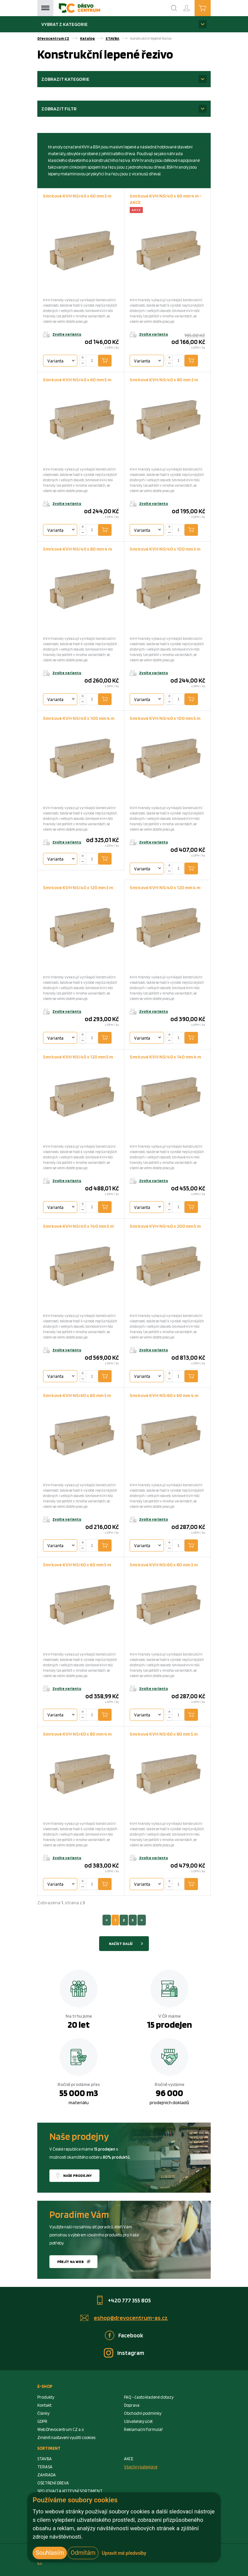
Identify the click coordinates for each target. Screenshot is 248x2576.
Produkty (45, 2397)
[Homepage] (79, 8)
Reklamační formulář (143, 2429)
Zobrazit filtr (59, 108)
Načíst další (120, 1943)
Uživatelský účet (138, 2421)
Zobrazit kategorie (65, 79)
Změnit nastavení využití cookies (66, 2437)
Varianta (55, 360)
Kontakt (44, 2405)
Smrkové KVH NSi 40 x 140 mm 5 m (78, 1226)
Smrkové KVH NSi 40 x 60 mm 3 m (77, 196)
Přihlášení (192, 5)
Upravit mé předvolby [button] (124, 2553)
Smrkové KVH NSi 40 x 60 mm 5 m (77, 379)
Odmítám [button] (83, 2552)
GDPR (42, 2421)
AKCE (128, 2458)
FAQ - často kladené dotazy (148, 2397)
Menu (45, 8)
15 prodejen (169, 2024)
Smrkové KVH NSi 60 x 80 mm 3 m (164, 1564)
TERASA (44, 2466)
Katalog (87, 38)
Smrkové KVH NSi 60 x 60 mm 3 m (77, 1395)
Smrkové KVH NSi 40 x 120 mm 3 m (78, 887)
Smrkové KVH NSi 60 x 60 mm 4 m (164, 1395)
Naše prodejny (77, 2175)
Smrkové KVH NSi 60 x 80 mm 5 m (164, 1734)
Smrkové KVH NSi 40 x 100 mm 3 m (165, 549)
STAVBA (112, 38)
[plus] (83, 358)
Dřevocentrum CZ (53, 38)
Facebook (130, 2335)
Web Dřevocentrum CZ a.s (60, 2429)
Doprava (131, 2405)
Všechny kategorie (140, 2466)
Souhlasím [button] (50, 2552)
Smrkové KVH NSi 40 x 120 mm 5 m (78, 1056)
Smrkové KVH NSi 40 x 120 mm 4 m (165, 887)
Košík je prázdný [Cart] (210, 8)
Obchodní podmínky (142, 2413)
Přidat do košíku (110, 360)
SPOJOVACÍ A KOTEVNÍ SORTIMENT (69, 2491)
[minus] (83, 363)
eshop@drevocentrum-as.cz (131, 2317)
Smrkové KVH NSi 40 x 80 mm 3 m (164, 379)
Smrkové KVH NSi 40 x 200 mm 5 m (165, 1226)
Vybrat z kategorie (64, 24)
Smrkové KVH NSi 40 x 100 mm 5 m (165, 718)
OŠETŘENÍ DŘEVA (53, 2482)
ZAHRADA (46, 2474)
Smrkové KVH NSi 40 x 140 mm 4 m (165, 1056)
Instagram (130, 2352)
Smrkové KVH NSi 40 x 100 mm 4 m (78, 718)
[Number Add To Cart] (92, 361)
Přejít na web (70, 2261)
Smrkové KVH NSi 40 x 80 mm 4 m (77, 549)
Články (43, 2413)
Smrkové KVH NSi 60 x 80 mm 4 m (77, 1734)
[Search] (174, 8)
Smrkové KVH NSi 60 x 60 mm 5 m (77, 1564)
